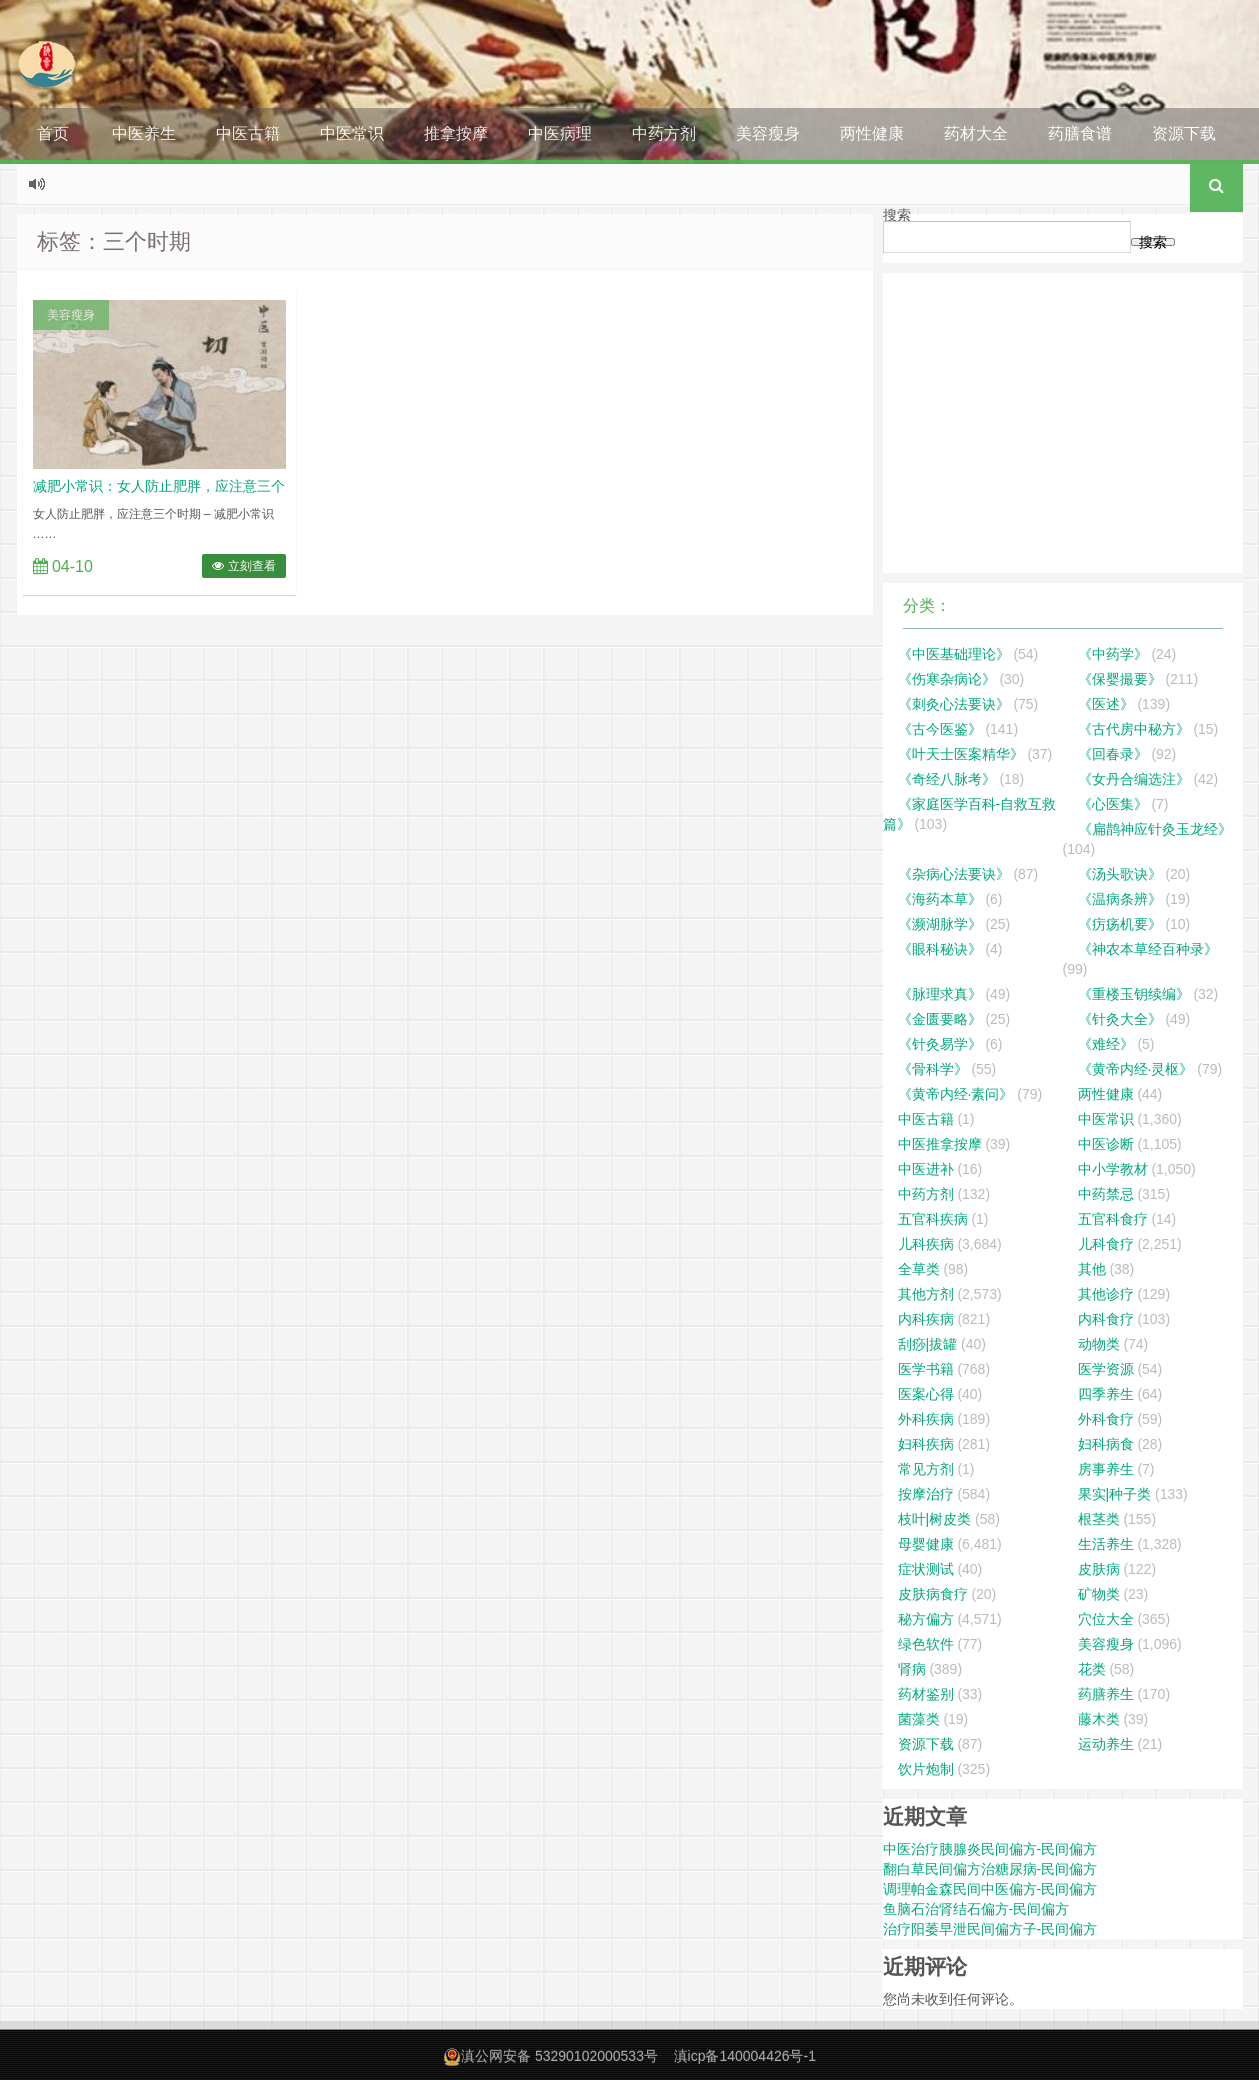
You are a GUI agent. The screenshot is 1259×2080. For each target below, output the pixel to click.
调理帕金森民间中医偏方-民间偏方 (990, 1889)
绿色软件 (926, 1644)
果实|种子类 (1115, 1494)
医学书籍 (926, 1369)
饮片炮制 (926, 1769)
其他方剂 (926, 1294)
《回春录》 (1113, 754)
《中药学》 (1113, 654)
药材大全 (976, 133)
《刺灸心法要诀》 (954, 704)
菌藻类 (919, 1719)
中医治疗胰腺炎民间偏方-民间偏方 (990, 1849)
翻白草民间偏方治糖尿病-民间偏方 (990, 1869)
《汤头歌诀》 (1120, 874)
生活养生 (1106, 1544)
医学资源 (1106, 1369)
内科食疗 (1106, 1319)
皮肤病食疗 (933, 1594)
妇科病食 (1106, 1444)
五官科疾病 (933, 1219)
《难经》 (1106, 1044)
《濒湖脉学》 (940, 924)
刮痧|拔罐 (928, 1344)
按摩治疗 (926, 1494)
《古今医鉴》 (940, 729)
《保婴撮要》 (1120, 679)
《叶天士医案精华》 (961, 754)
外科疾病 (926, 1419)
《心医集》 (1113, 804)
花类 (1092, 1669)
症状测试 (926, 1569)
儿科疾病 (926, 1244)
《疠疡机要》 (1120, 924)
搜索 (897, 215)
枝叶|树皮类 (935, 1519)
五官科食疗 (1113, 1219)
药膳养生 (1106, 1694)
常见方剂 (926, 1469)
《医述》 (1106, 704)
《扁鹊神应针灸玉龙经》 (1155, 829)
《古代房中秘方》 (1134, 729)
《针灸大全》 (1120, 1019)
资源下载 (1184, 133)
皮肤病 (1099, 1569)
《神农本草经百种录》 (1148, 949)
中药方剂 (664, 133)
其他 (1092, 1269)
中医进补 (926, 1169)
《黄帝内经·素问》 (956, 1094)
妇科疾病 (926, 1444)
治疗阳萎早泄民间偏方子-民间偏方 (990, 1929)
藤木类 (1099, 1719)
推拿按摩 (456, 133)
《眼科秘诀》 (940, 949)
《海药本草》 (940, 899)
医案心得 (926, 1394)
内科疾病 (926, 1319)
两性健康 (872, 133)
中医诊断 (1106, 1144)
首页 (53, 133)
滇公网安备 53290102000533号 (559, 2056)
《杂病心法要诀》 (954, 874)
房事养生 (1106, 1469)
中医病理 (560, 133)
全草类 (919, 1269)
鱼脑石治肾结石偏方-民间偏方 (976, 1909)
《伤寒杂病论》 (947, 679)
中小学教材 (1113, 1169)
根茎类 (1099, 1519)
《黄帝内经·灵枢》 (1136, 1069)
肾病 (912, 1669)
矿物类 (1099, 1594)
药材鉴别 (926, 1694)
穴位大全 (1106, 1619)
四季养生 (1106, 1394)
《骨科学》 (933, 1069)
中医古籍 (248, 133)
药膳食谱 (1080, 133)
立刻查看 (243, 566)
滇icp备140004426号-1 (745, 2056)
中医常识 (352, 133)
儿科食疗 (1106, 1244)
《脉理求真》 (940, 994)
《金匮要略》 (940, 1019)
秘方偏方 (926, 1619)
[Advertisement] (1063, 423)
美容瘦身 (768, 133)
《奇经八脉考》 (947, 779)
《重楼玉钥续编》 (1134, 994)
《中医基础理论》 (954, 654)
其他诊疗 (1106, 1294)
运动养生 (1106, 1744)
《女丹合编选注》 (1134, 779)
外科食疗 (1106, 1419)
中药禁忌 (1106, 1194)
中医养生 (144, 133)
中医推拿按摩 (940, 1144)
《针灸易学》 (940, 1044)
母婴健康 (926, 1544)
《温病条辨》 (1120, 899)
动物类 (1099, 1344)
